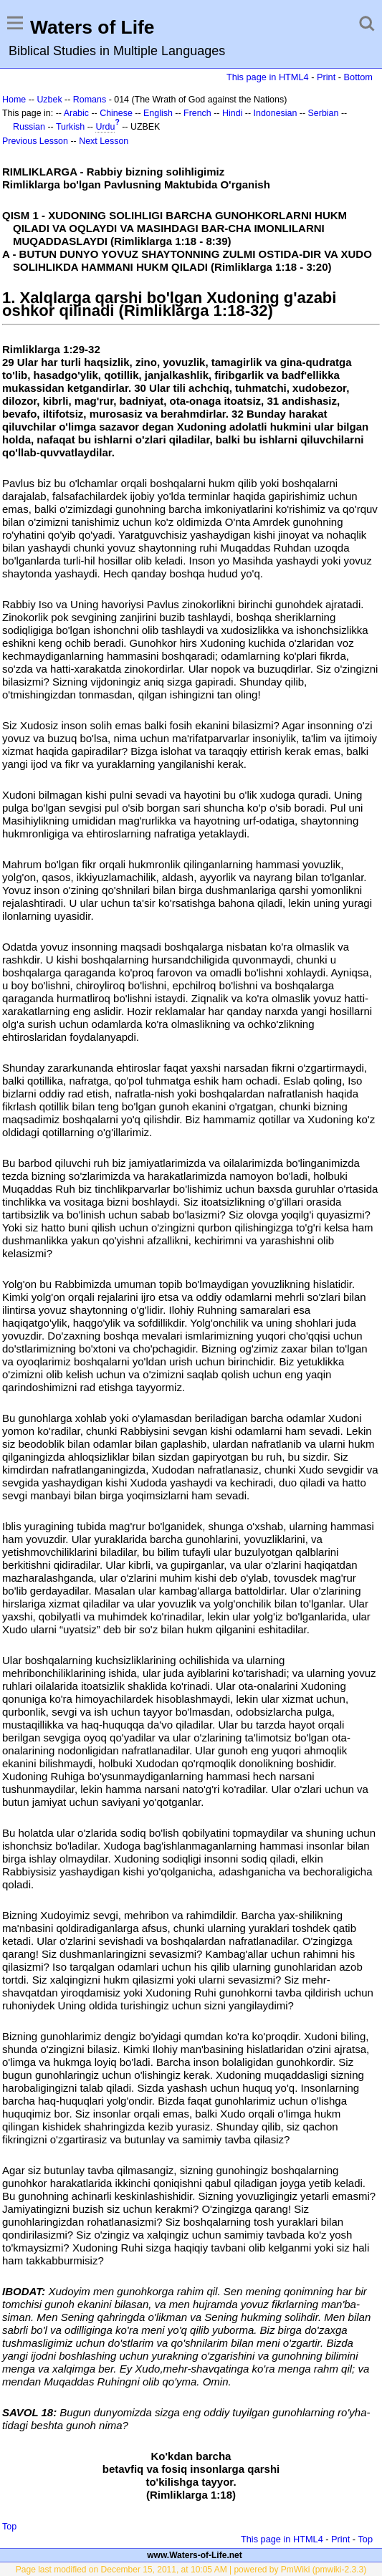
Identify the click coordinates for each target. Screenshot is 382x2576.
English (158, 113)
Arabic (76, 113)
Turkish (70, 127)
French (197, 113)
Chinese (116, 113)
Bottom (358, 77)
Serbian (323, 113)
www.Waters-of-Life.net (194, 2555)
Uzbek (49, 100)
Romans (89, 100)
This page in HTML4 (267, 77)
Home (14, 100)
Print (326, 77)
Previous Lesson (35, 141)
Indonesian (275, 113)
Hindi (232, 113)
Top (9, 2527)
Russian (29, 127)
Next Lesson (103, 141)
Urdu (105, 127)
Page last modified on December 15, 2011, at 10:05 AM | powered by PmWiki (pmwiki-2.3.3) (191, 2570)
